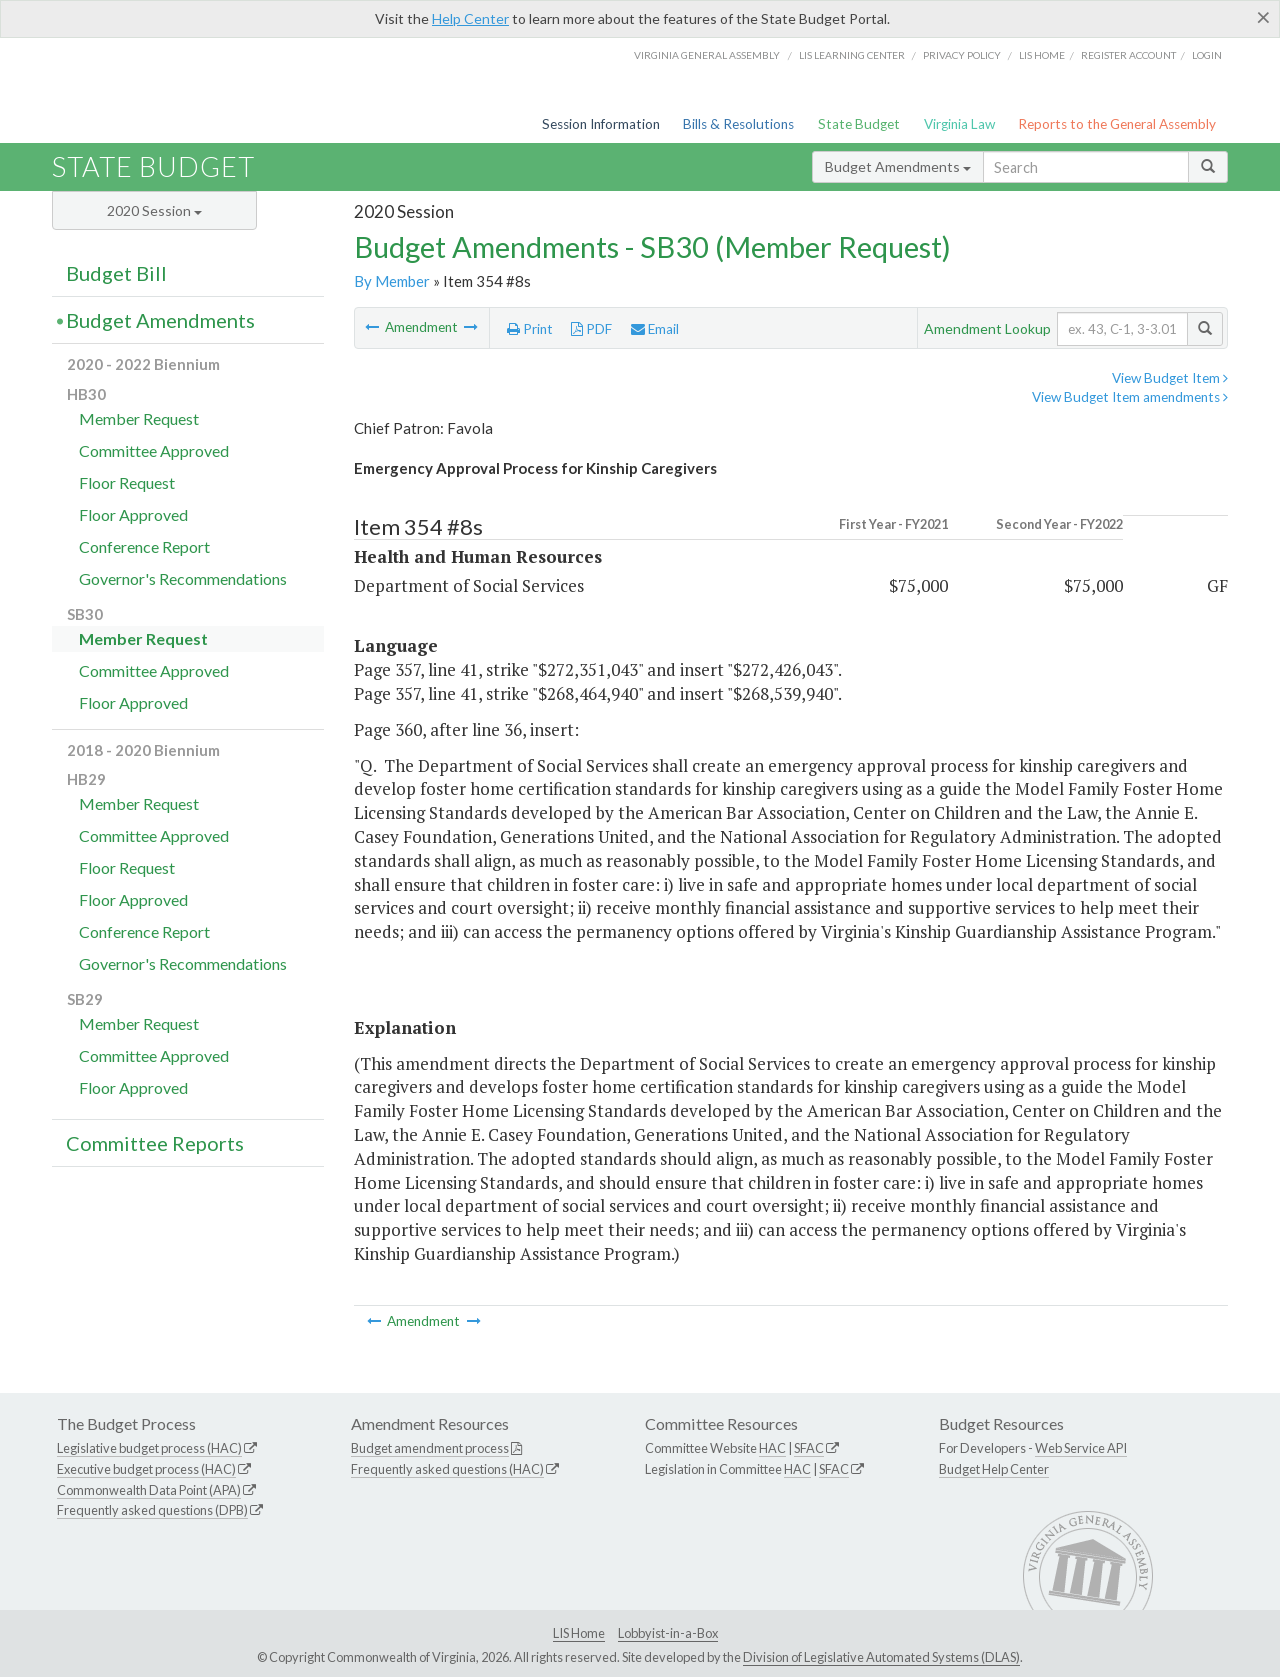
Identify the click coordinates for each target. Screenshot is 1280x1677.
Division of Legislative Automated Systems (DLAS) (881, 1657)
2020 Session (154, 210)
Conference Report (144, 546)
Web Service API (1081, 1448)
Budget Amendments (898, 166)
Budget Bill (116, 273)
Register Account (1128, 55)
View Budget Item (1170, 378)
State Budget (859, 124)
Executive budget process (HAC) (146, 1469)
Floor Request (127, 482)
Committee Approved (154, 450)
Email (655, 329)
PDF (591, 329)
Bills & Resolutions (738, 124)
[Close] (1263, 17)
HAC (772, 1448)
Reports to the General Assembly (1117, 124)
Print (530, 329)
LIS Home (579, 1633)
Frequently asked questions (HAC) (447, 1469)
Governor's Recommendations (183, 578)
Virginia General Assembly (707, 55)
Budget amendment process (430, 1448)
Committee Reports (155, 1143)
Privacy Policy (962, 55)
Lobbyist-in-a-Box (668, 1633)
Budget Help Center (994, 1469)
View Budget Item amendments (1130, 397)
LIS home (1042, 55)
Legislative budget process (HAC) (149, 1448)
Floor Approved (133, 514)
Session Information (601, 124)
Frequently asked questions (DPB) (152, 1510)
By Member (392, 281)
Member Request (139, 418)
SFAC (809, 1448)
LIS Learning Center (852, 55)
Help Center (470, 18)
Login (1207, 55)
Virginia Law (959, 124)
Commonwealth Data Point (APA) (149, 1490)
